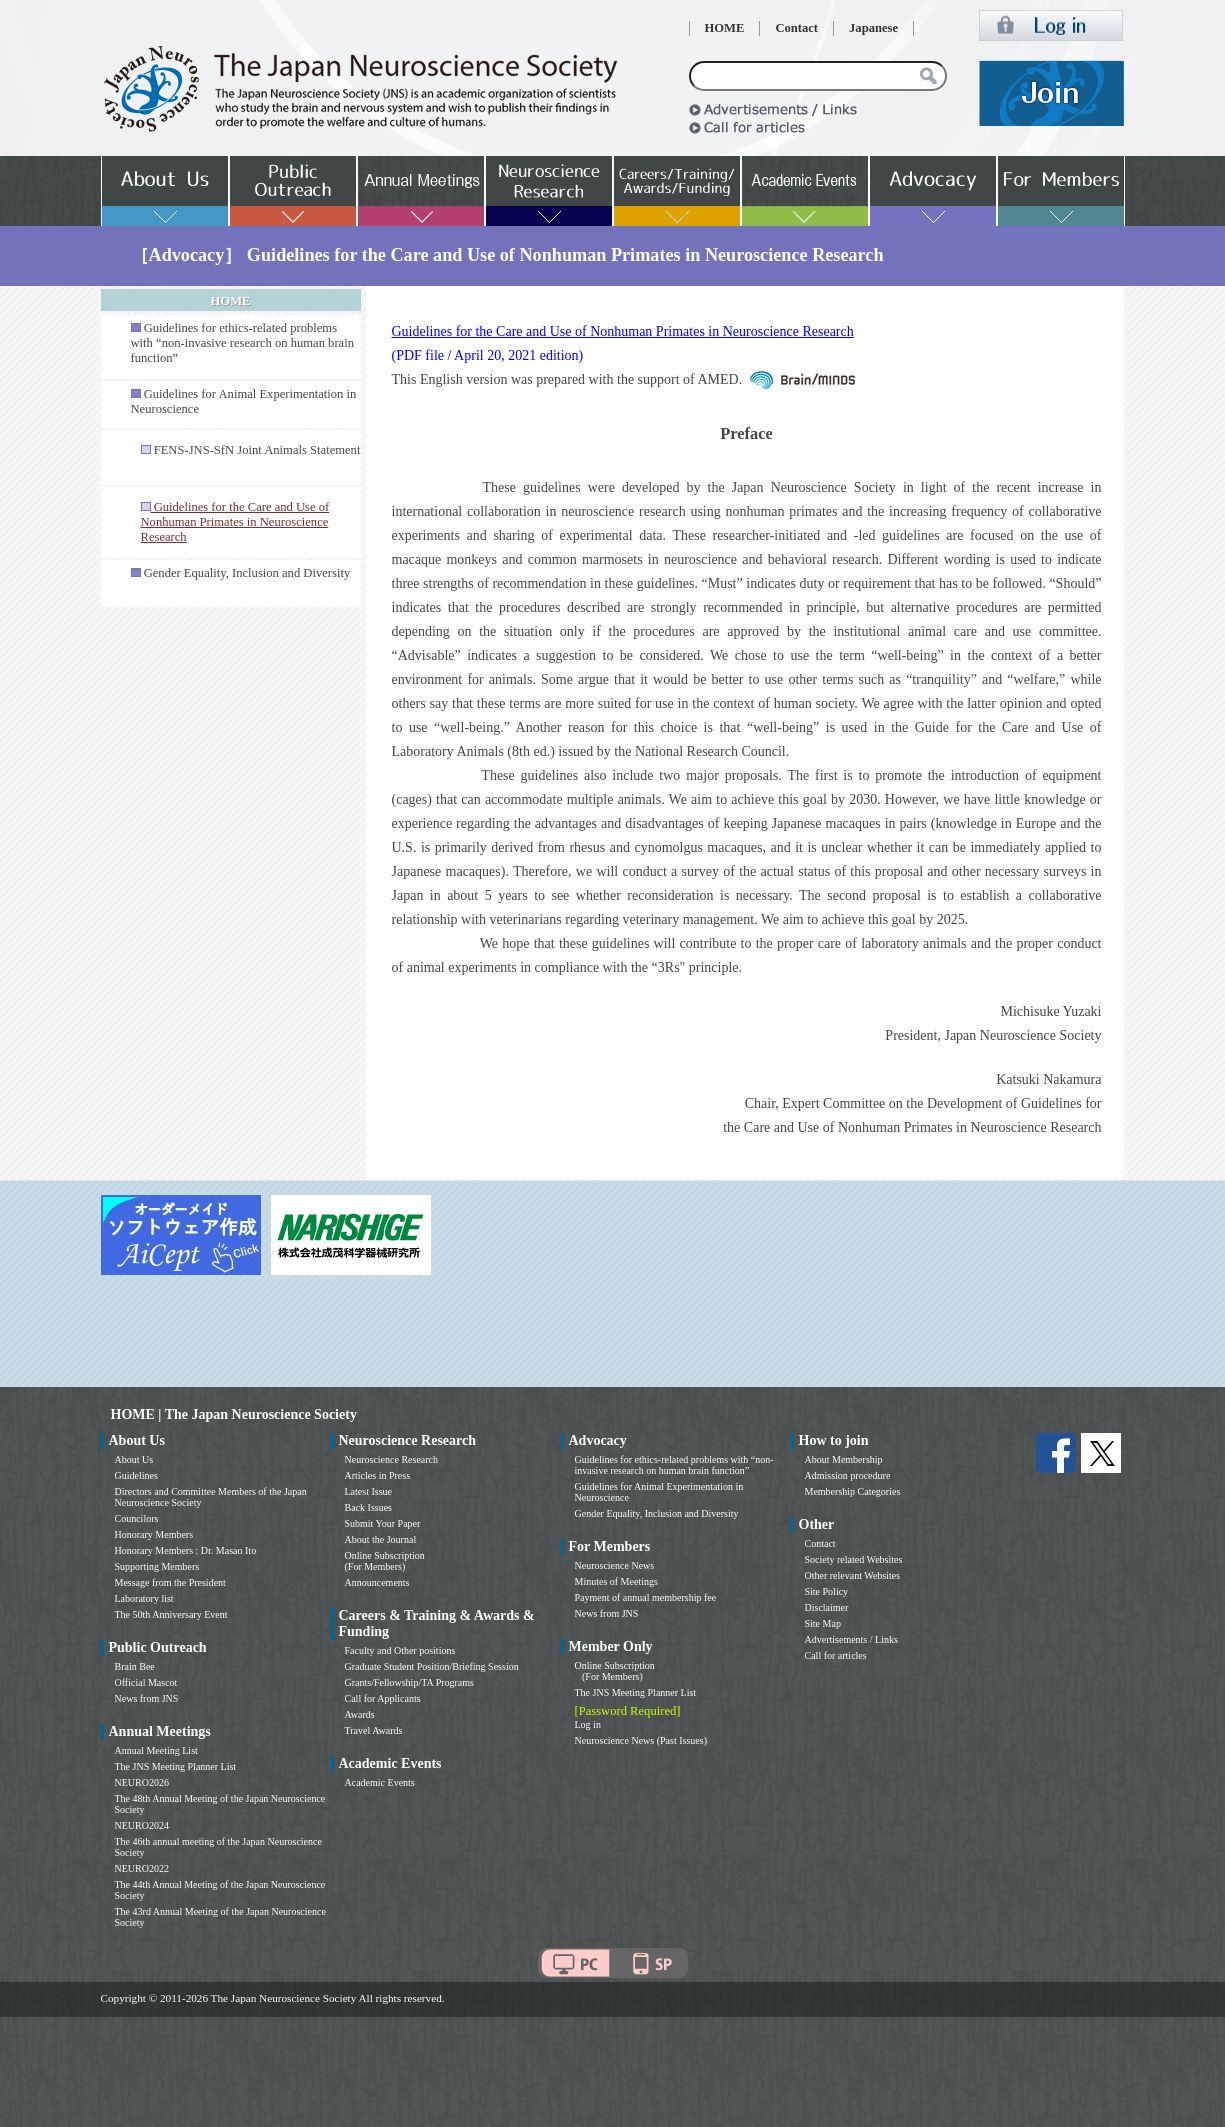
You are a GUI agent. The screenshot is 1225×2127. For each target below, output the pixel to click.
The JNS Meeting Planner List (176, 1766)
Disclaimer (827, 1607)
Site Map (823, 1623)
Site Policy (827, 1591)
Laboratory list (144, 1598)
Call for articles (836, 1655)
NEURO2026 (142, 1782)
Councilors (137, 1518)
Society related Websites (854, 1559)
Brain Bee (135, 1666)
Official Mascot (146, 1682)
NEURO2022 (142, 1868)
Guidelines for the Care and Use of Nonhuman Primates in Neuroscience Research (623, 331)
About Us (134, 1459)
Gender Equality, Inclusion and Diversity (247, 573)
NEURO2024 (142, 1825)
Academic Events (380, 1782)
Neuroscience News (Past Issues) (641, 1740)
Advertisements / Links (851, 1639)
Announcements (377, 1582)
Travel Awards (374, 1730)
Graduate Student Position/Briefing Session (432, 1666)
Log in (588, 1724)
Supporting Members (157, 1566)
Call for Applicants (383, 1698)
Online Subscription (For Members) (385, 1561)
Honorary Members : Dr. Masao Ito (186, 1550)
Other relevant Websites (853, 1575)
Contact (796, 28)
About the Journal (381, 1539)
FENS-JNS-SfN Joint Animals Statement (257, 450)
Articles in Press (378, 1475)
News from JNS (147, 1698)
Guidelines (136, 1475)
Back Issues (369, 1507)
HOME (725, 28)
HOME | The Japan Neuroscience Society (234, 1414)
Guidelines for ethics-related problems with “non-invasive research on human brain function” (242, 343)
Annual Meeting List (156, 1750)
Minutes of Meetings (616, 1581)
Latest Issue (369, 1491)
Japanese (873, 28)
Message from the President (170, 1582)
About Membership (844, 1459)
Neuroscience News (615, 1565)
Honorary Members (154, 1534)
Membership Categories (853, 1491)
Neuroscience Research (392, 1459)
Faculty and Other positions (400, 1650)
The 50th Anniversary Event (171, 1614)
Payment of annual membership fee (646, 1597)
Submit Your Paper (383, 1523)
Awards (360, 1714)
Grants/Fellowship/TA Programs (409, 1682)
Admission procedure (848, 1475)
